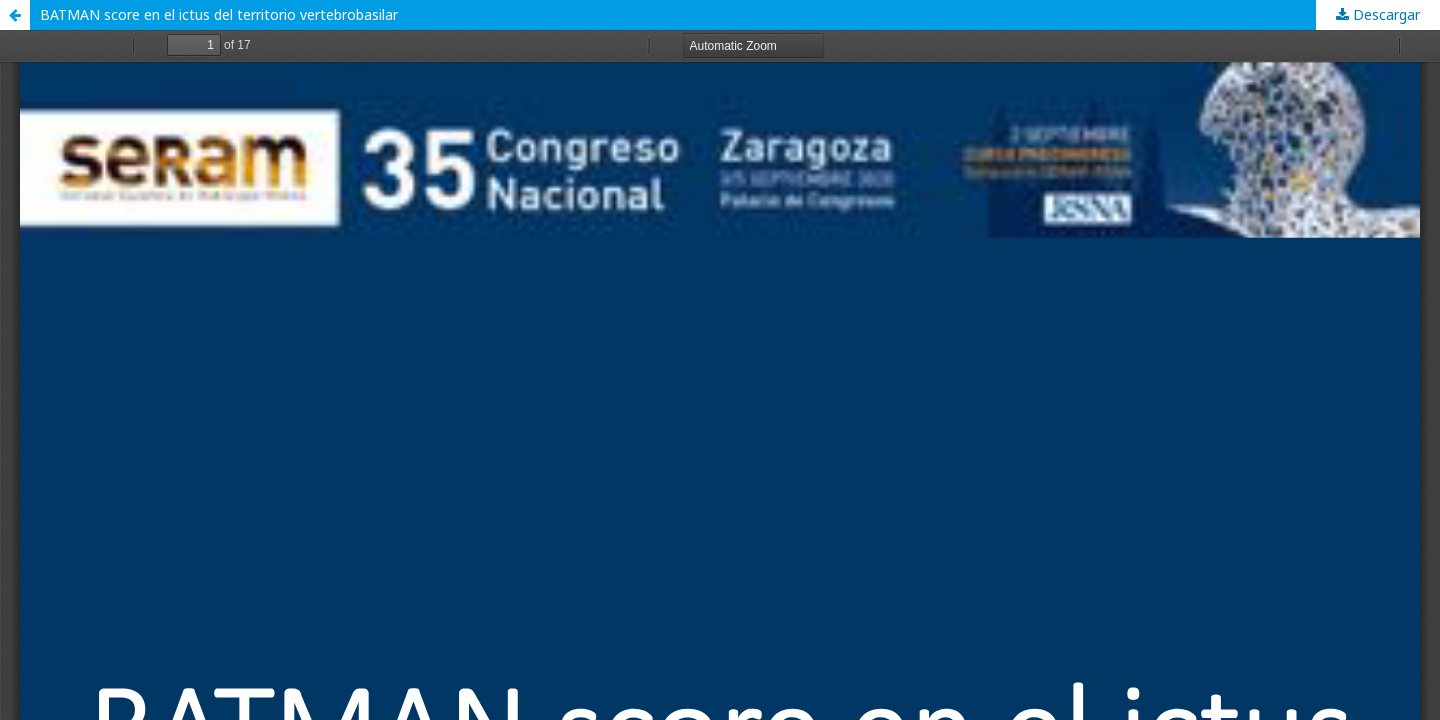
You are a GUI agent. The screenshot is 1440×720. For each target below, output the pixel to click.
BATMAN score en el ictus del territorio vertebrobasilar (219, 14)
